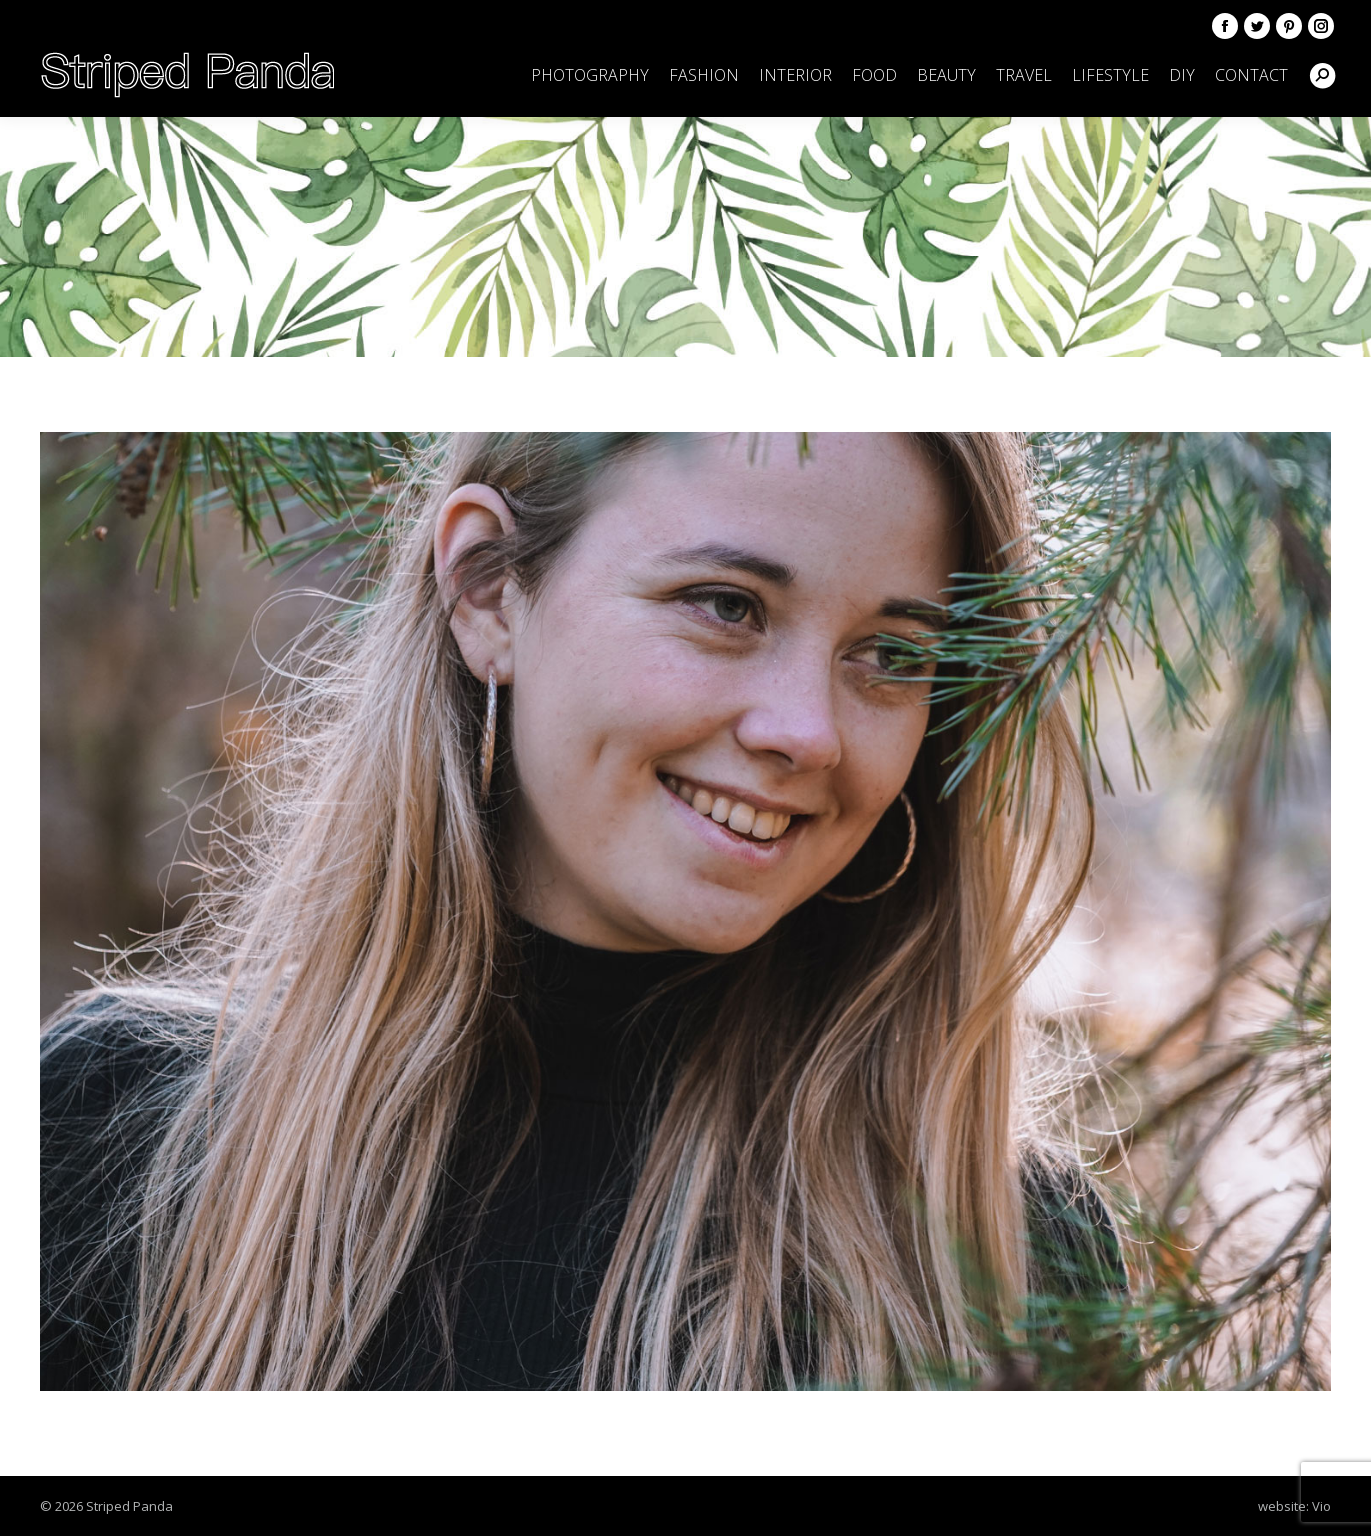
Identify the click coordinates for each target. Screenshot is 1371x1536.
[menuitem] (590, 75)
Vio (1321, 1506)
